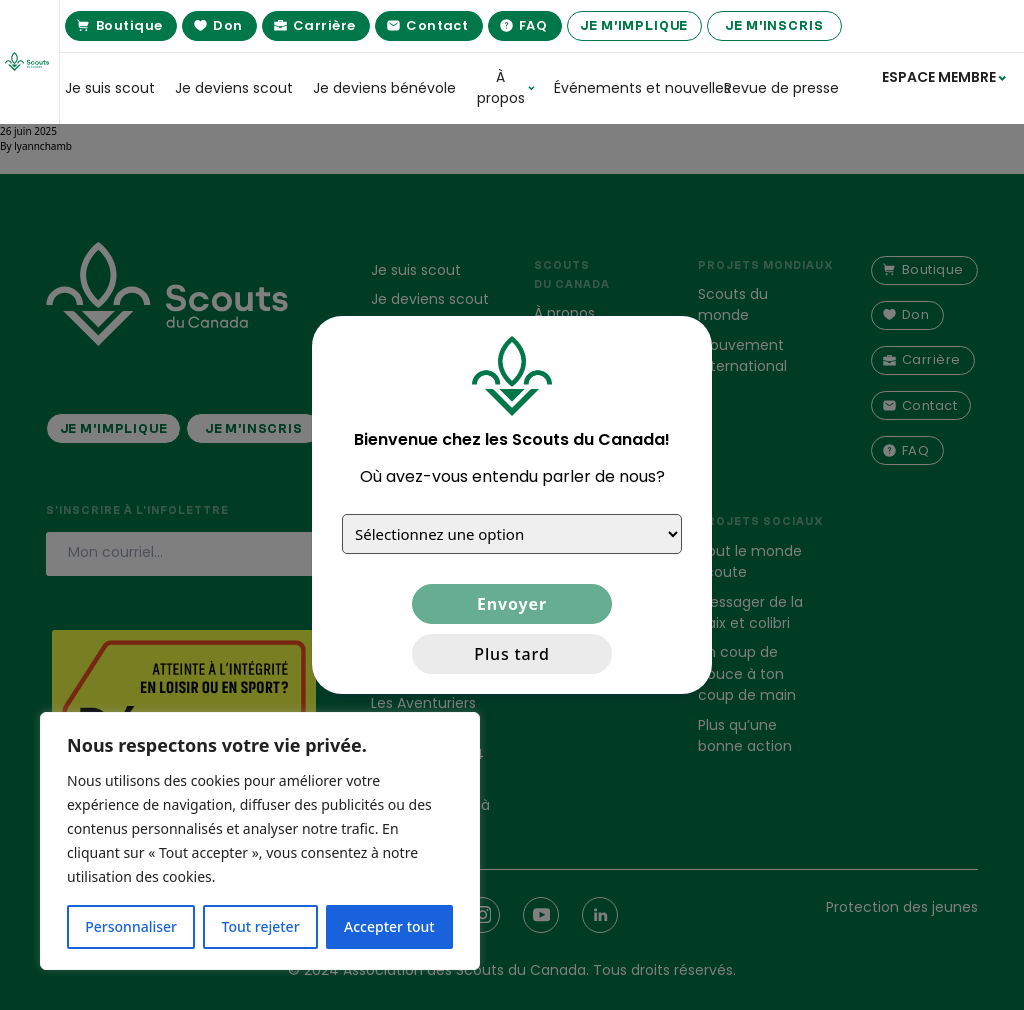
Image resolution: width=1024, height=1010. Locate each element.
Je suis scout (110, 88)
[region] (260, 841)
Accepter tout (389, 926)
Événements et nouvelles (629, 88)
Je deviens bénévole (384, 88)
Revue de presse (781, 88)
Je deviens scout (234, 88)
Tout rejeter (261, 926)
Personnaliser (131, 926)
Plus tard (511, 654)
